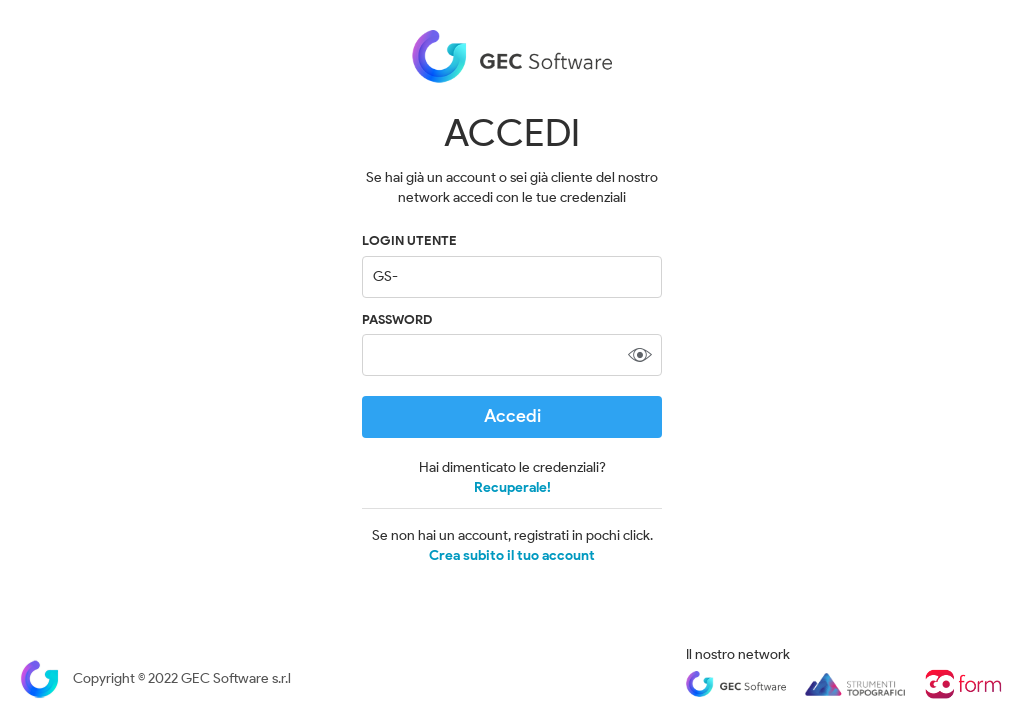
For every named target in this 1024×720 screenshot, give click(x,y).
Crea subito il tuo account (512, 556)
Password (397, 319)
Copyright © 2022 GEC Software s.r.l (155, 678)
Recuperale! (512, 487)
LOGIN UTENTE (409, 240)
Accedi (512, 416)
